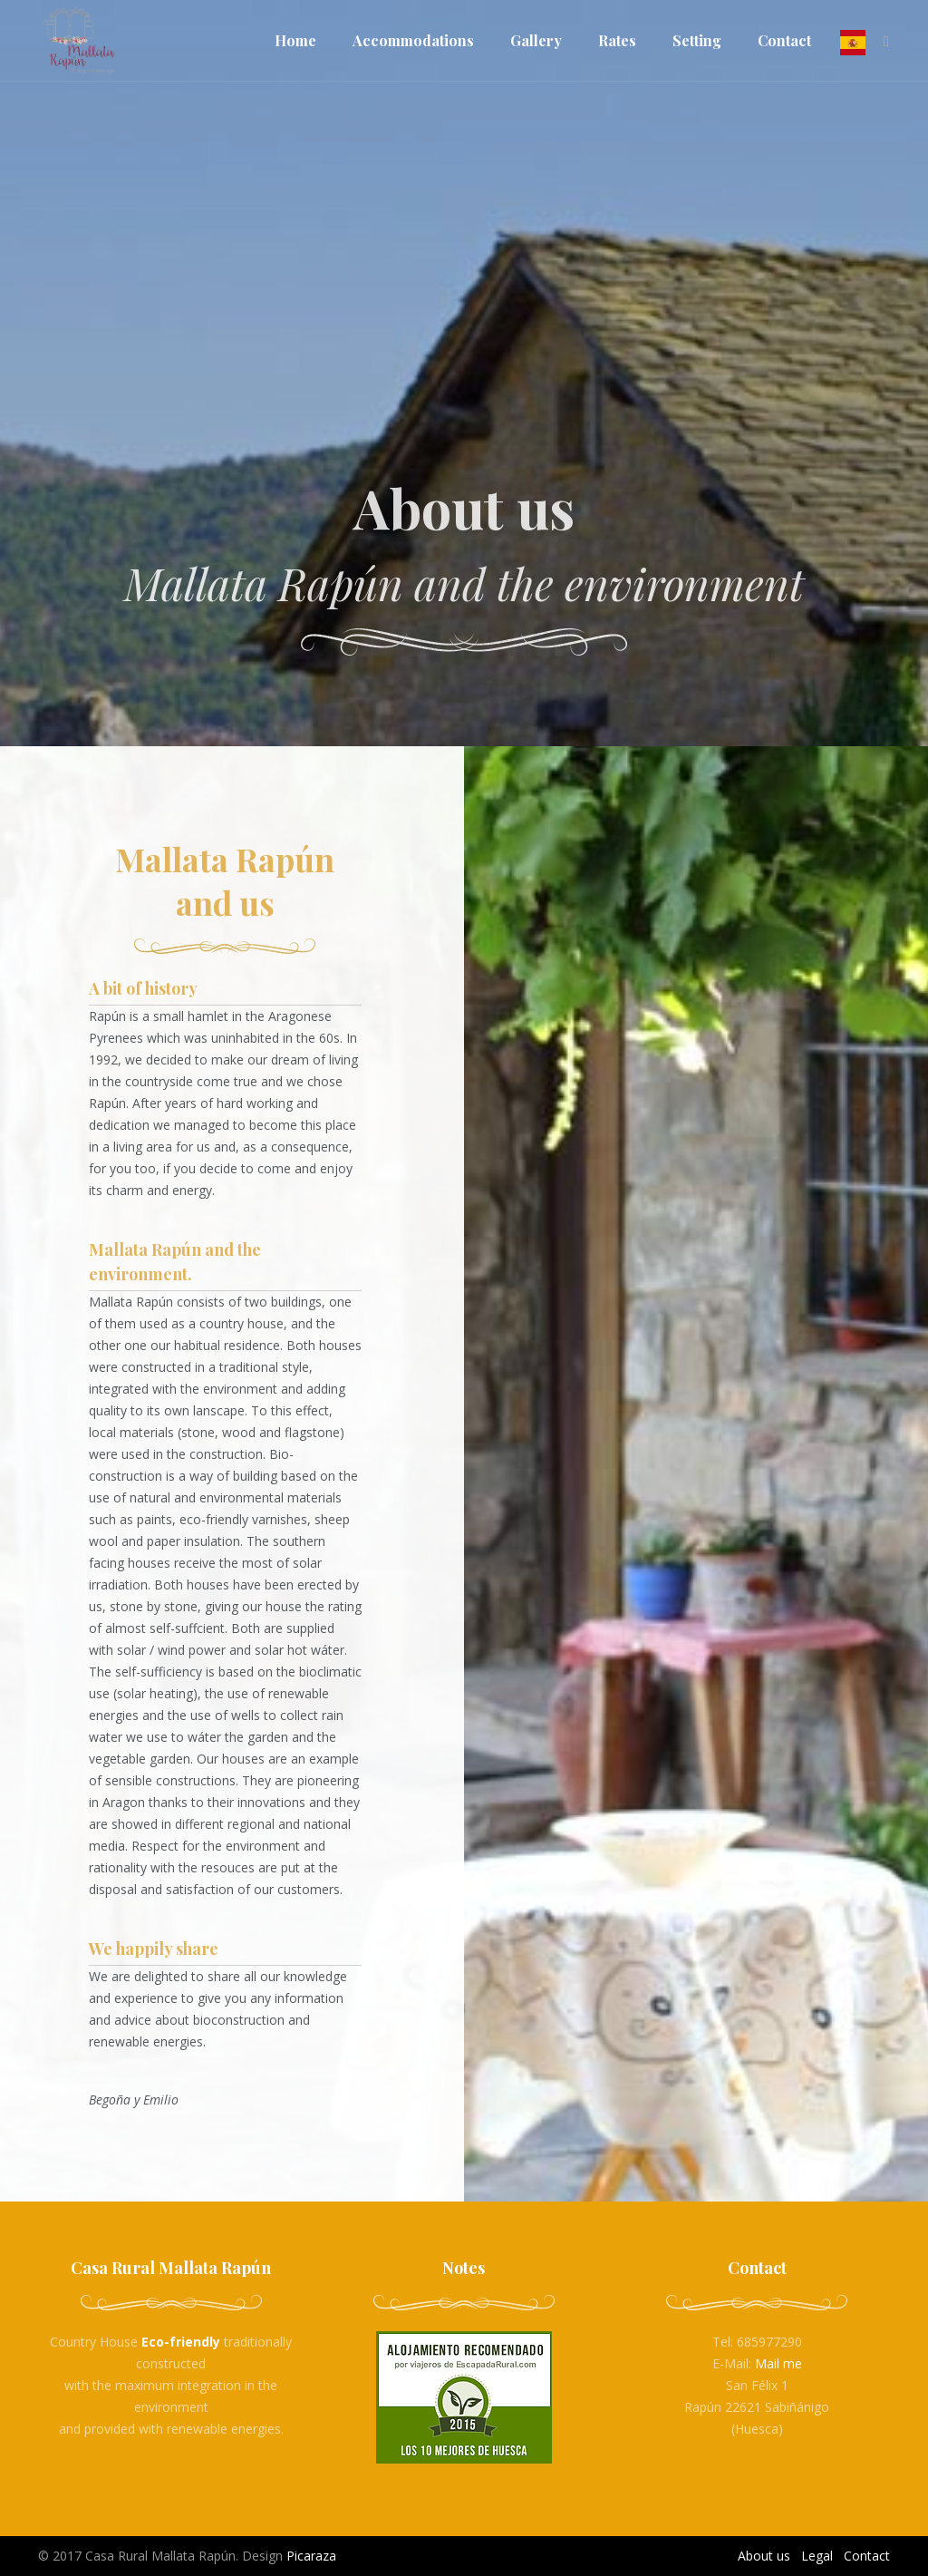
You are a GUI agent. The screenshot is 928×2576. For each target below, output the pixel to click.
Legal (817, 2555)
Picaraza (311, 2555)
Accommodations (413, 40)
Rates (617, 40)
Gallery (536, 40)
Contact (784, 40)
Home (295, 40)
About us (764, 2555)
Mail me (778, 2363)
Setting (696, 40)
